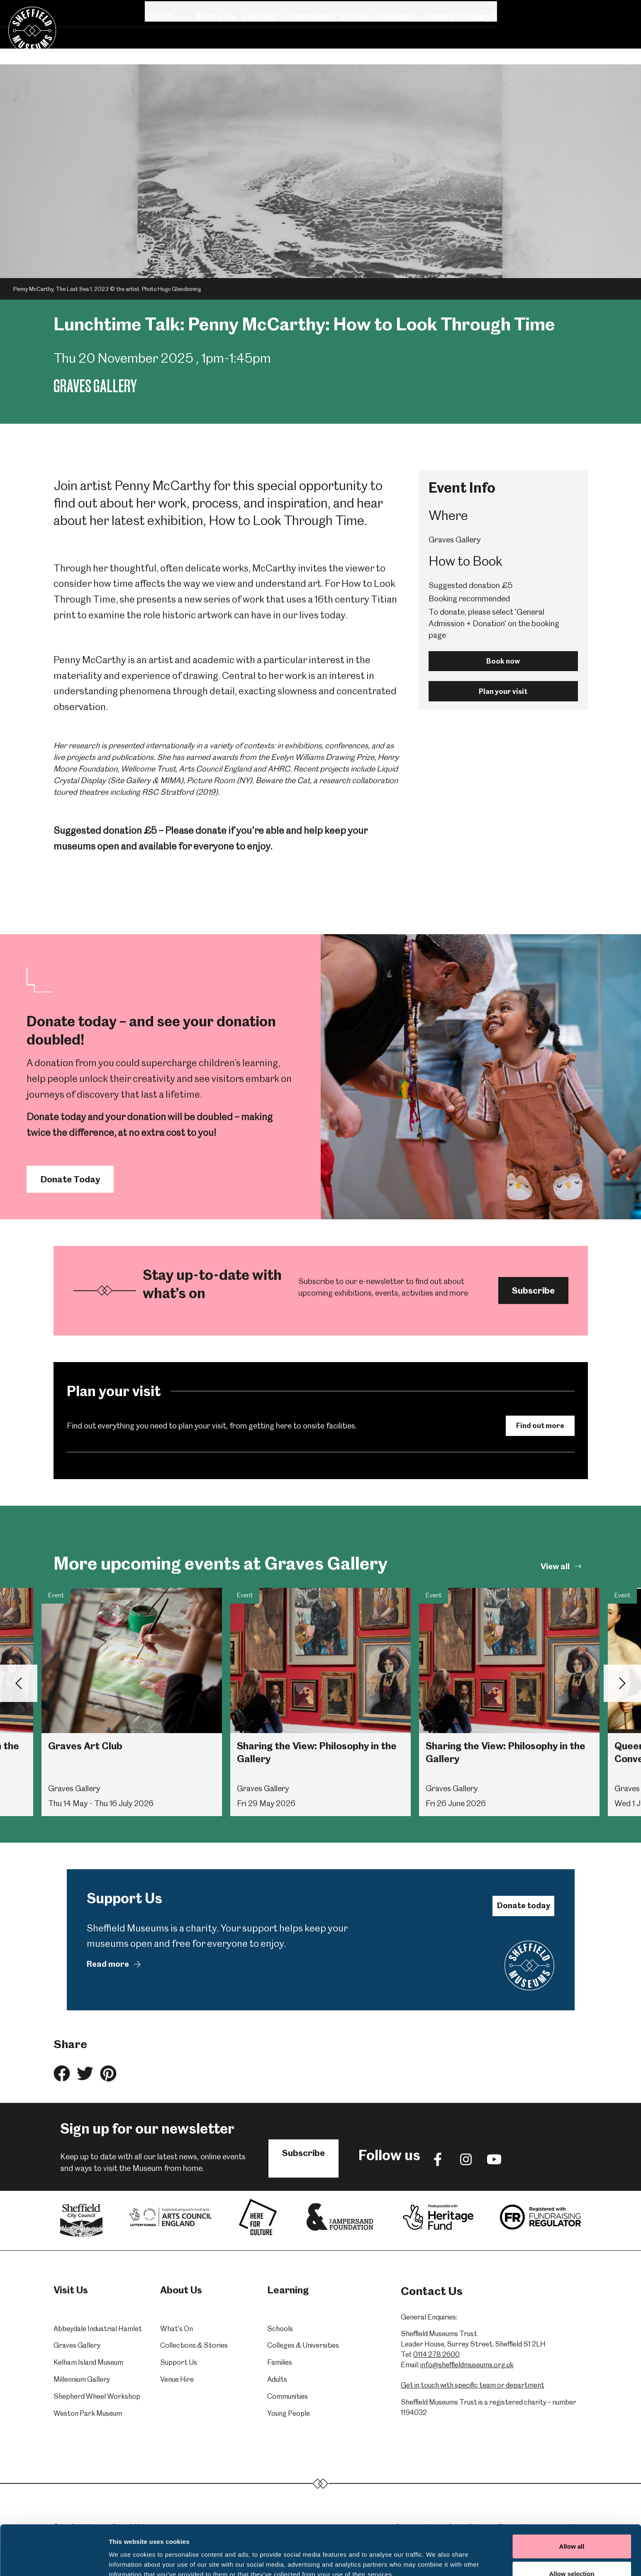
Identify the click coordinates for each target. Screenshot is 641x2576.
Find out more (540, 1425)
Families (279, 2362)
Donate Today (70, 1179)
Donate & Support (461, 46)
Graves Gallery (77, 2345)
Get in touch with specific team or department (472, 2385)
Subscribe (533, 1290)
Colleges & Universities (303, 2345)
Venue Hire (396, 46)
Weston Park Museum (88, 2413)
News (417, 11)
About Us (507, 11)
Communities (287, 2396)
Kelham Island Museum (88, 2362)
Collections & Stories (326, 46)
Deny (572, 2553)
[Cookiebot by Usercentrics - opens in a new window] (53, 2560)
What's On (214, 46)
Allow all (572, 2499)
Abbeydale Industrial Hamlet (98, 2329)
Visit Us (165, 46)
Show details (435, 2554)
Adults (277, 2379)
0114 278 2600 (436, 2354)
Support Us (178, 2362)
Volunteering (459, 11)
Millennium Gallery (82, 2379)
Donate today (523, 1905)
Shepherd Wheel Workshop (97, 2396)
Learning (259, 46)
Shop (543, 11)
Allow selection (571, 2526)
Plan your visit (503, 691)
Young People (288, 2413)
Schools (280, 2329)
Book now (503, 661)
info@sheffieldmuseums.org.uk (467, 2365)
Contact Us (583, 11)
